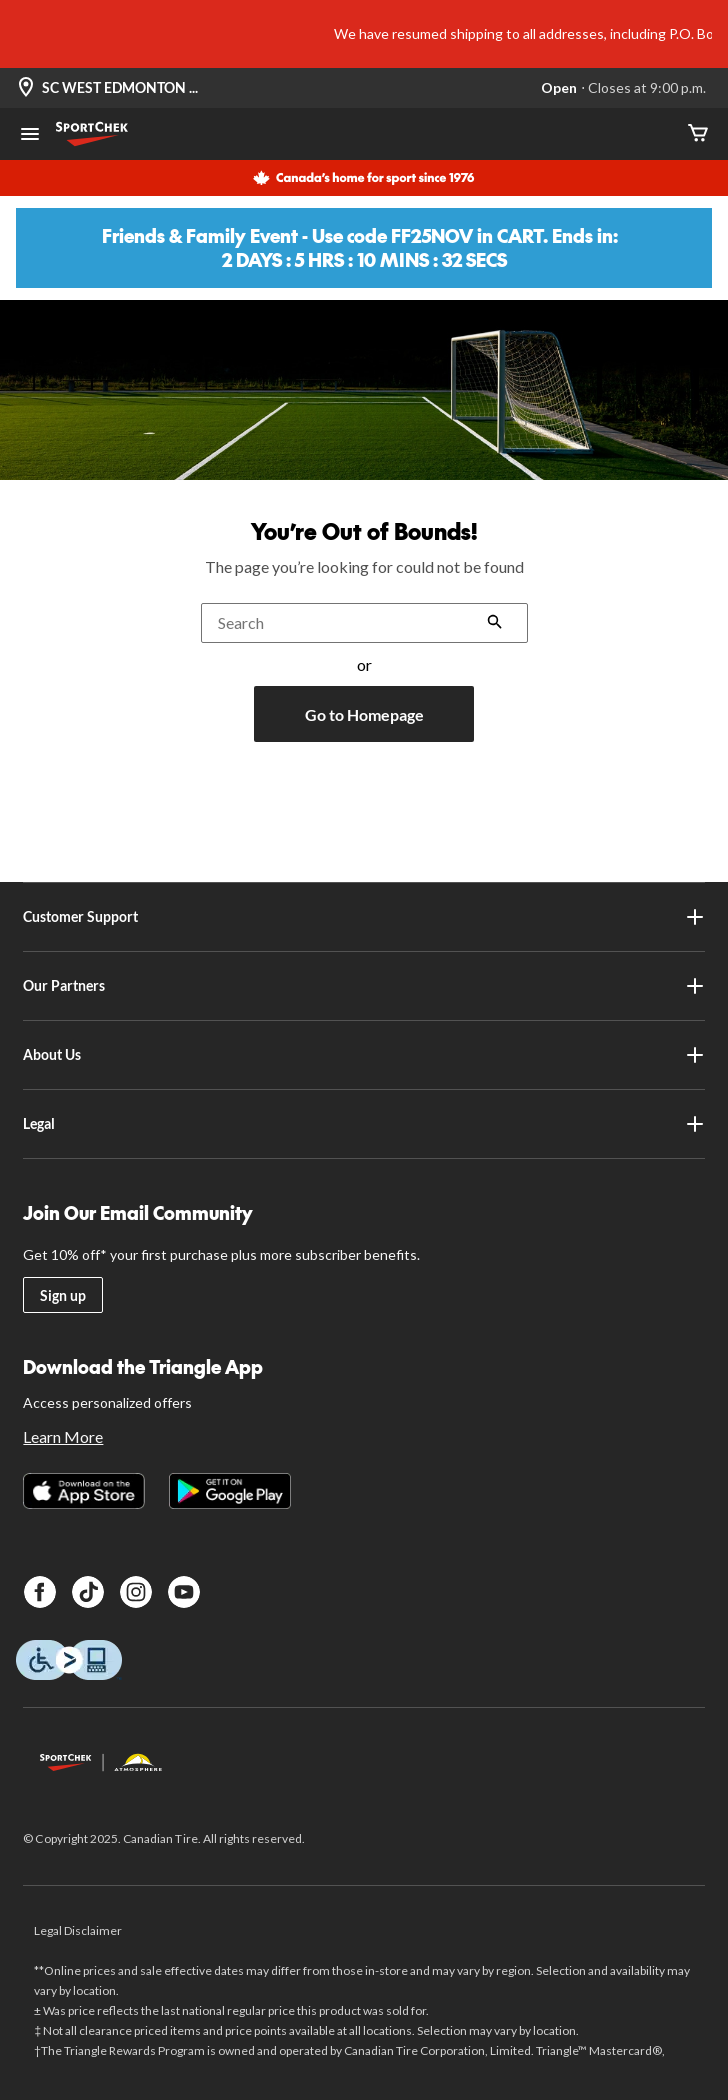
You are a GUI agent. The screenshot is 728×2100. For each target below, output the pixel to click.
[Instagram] (136, 1592)
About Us (363, 1055)
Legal (363, 1124)
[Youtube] (184, 1592)
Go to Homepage (364, 714)
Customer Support (363, 917)
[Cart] (698, 134)
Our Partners (363, 986)
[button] (495, 623)
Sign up (63, 1295)
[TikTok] (88, 1592)
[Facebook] (40, 1592)
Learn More (63, 1436)
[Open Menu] (30, 136)
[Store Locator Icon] (26, 88)
